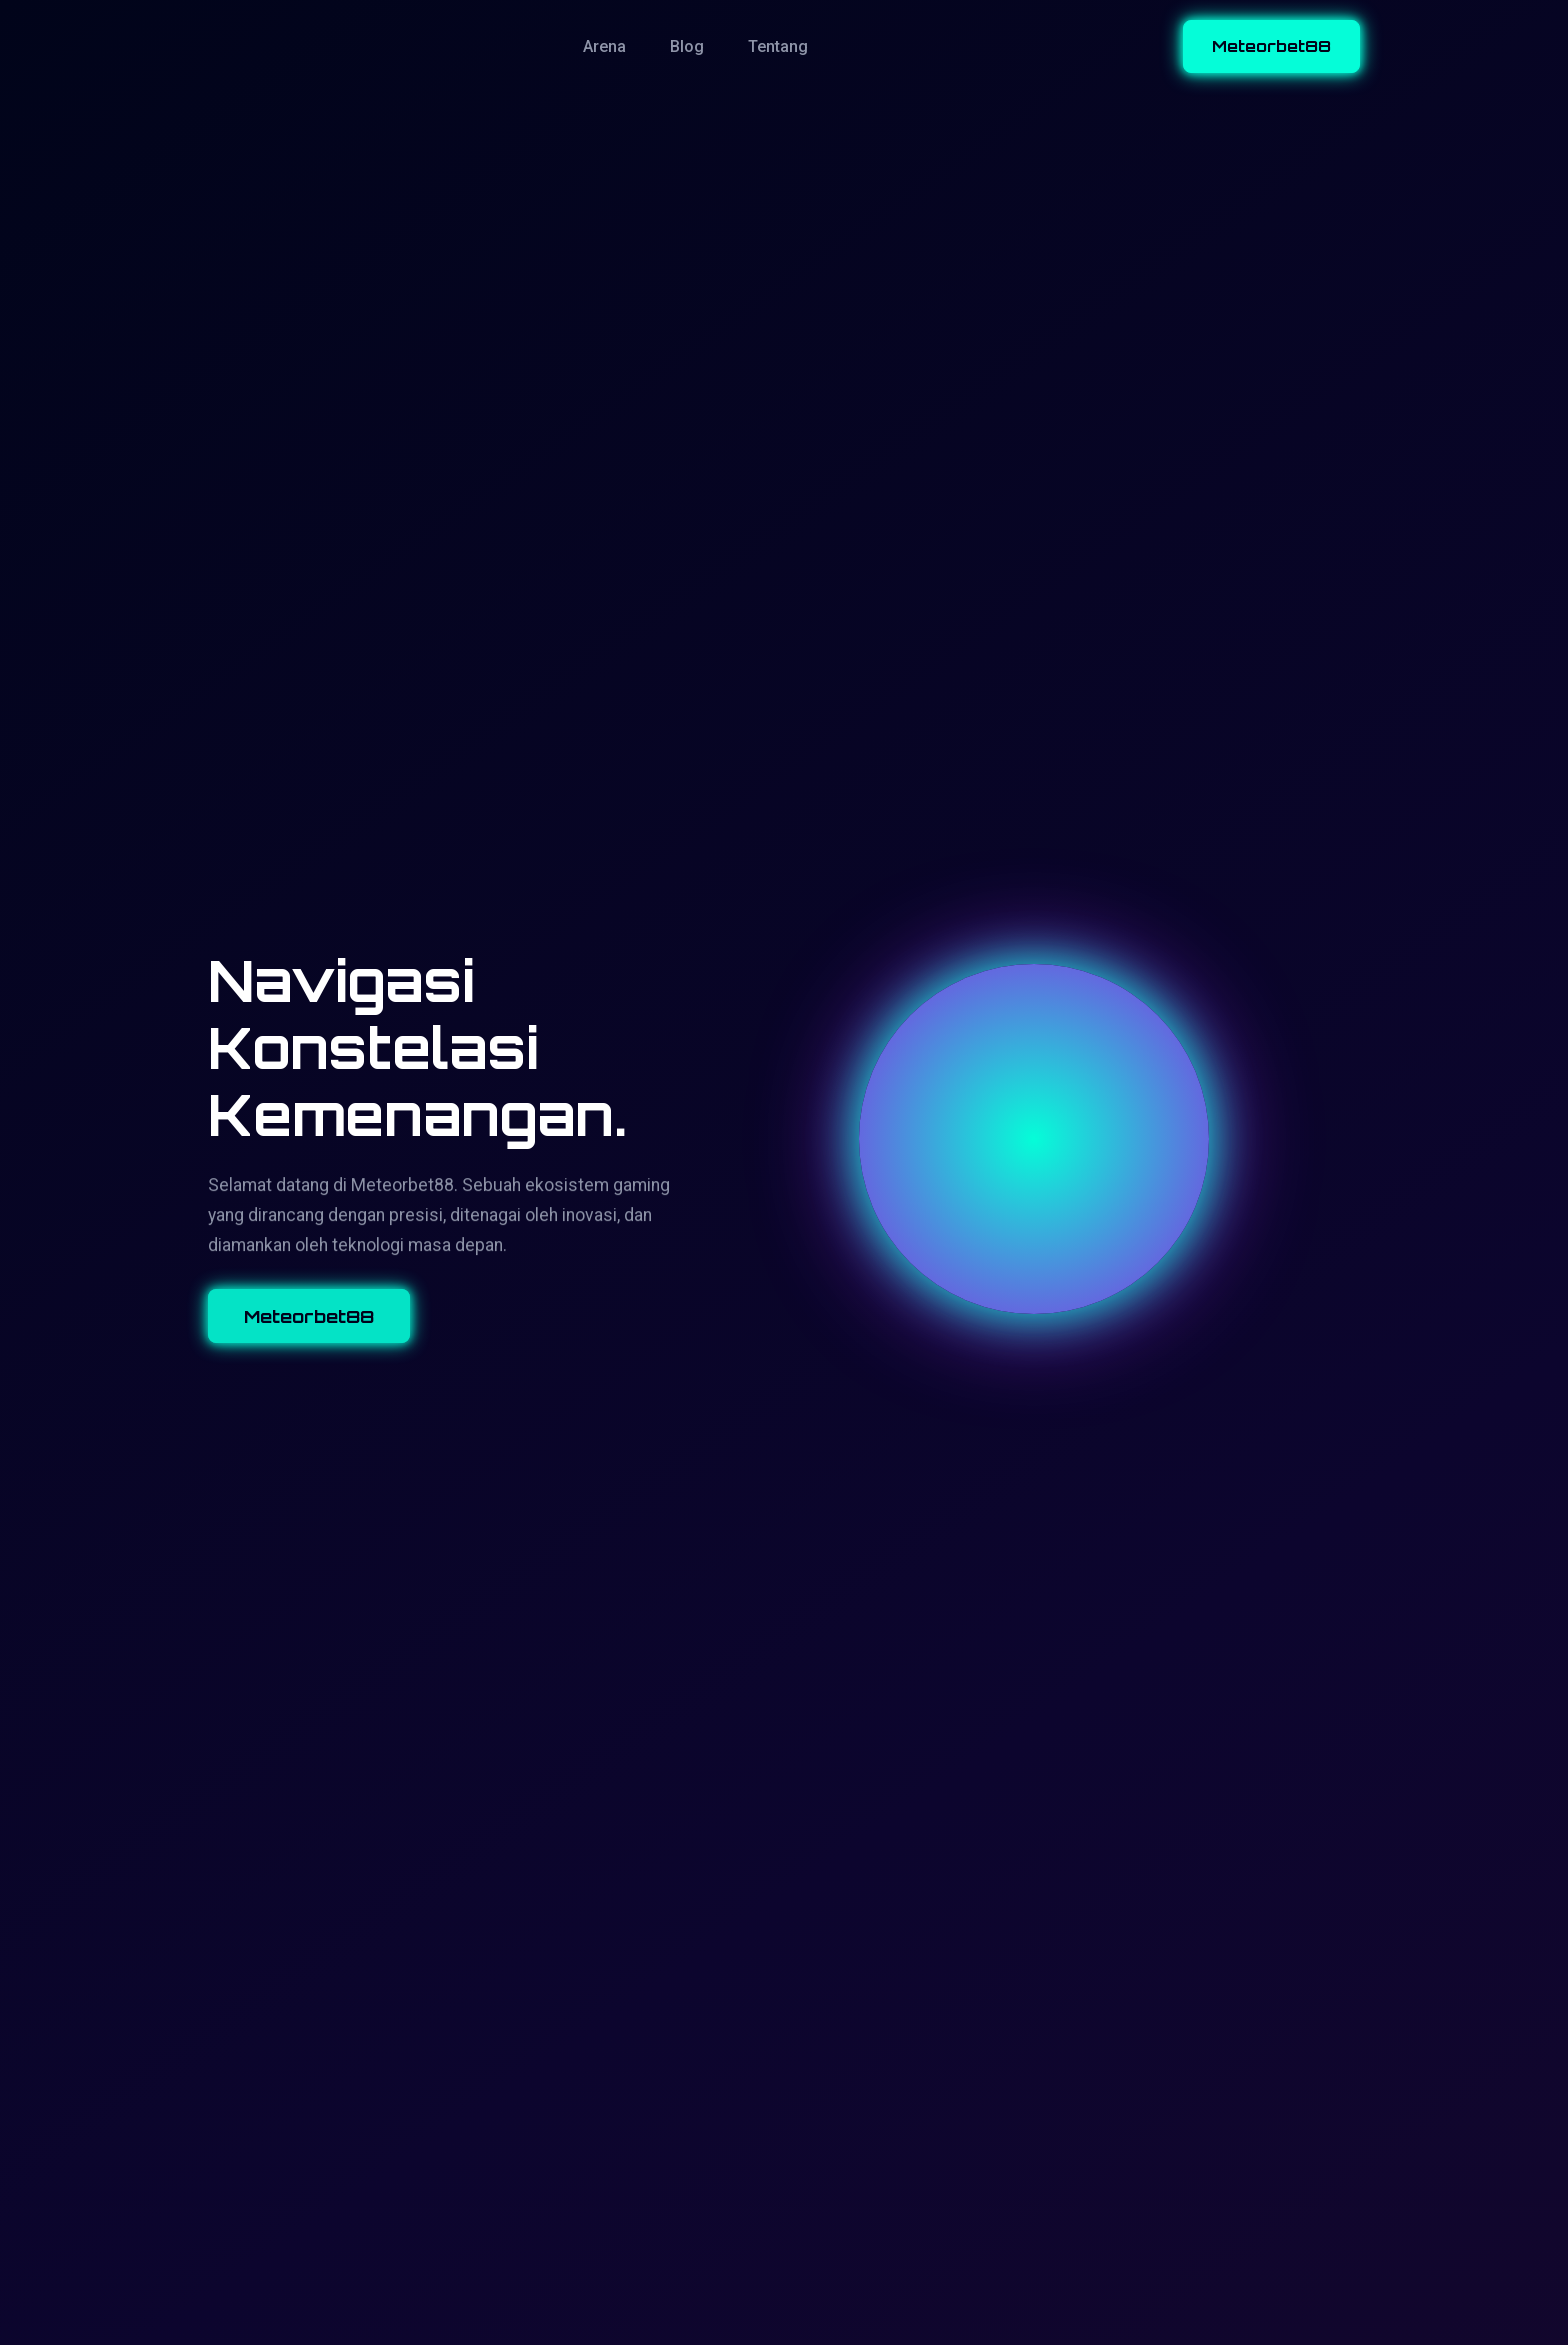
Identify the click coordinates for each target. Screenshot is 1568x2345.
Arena (604, 46)
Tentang (778, 46)
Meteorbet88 (1271, 46)
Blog (687, 46)
